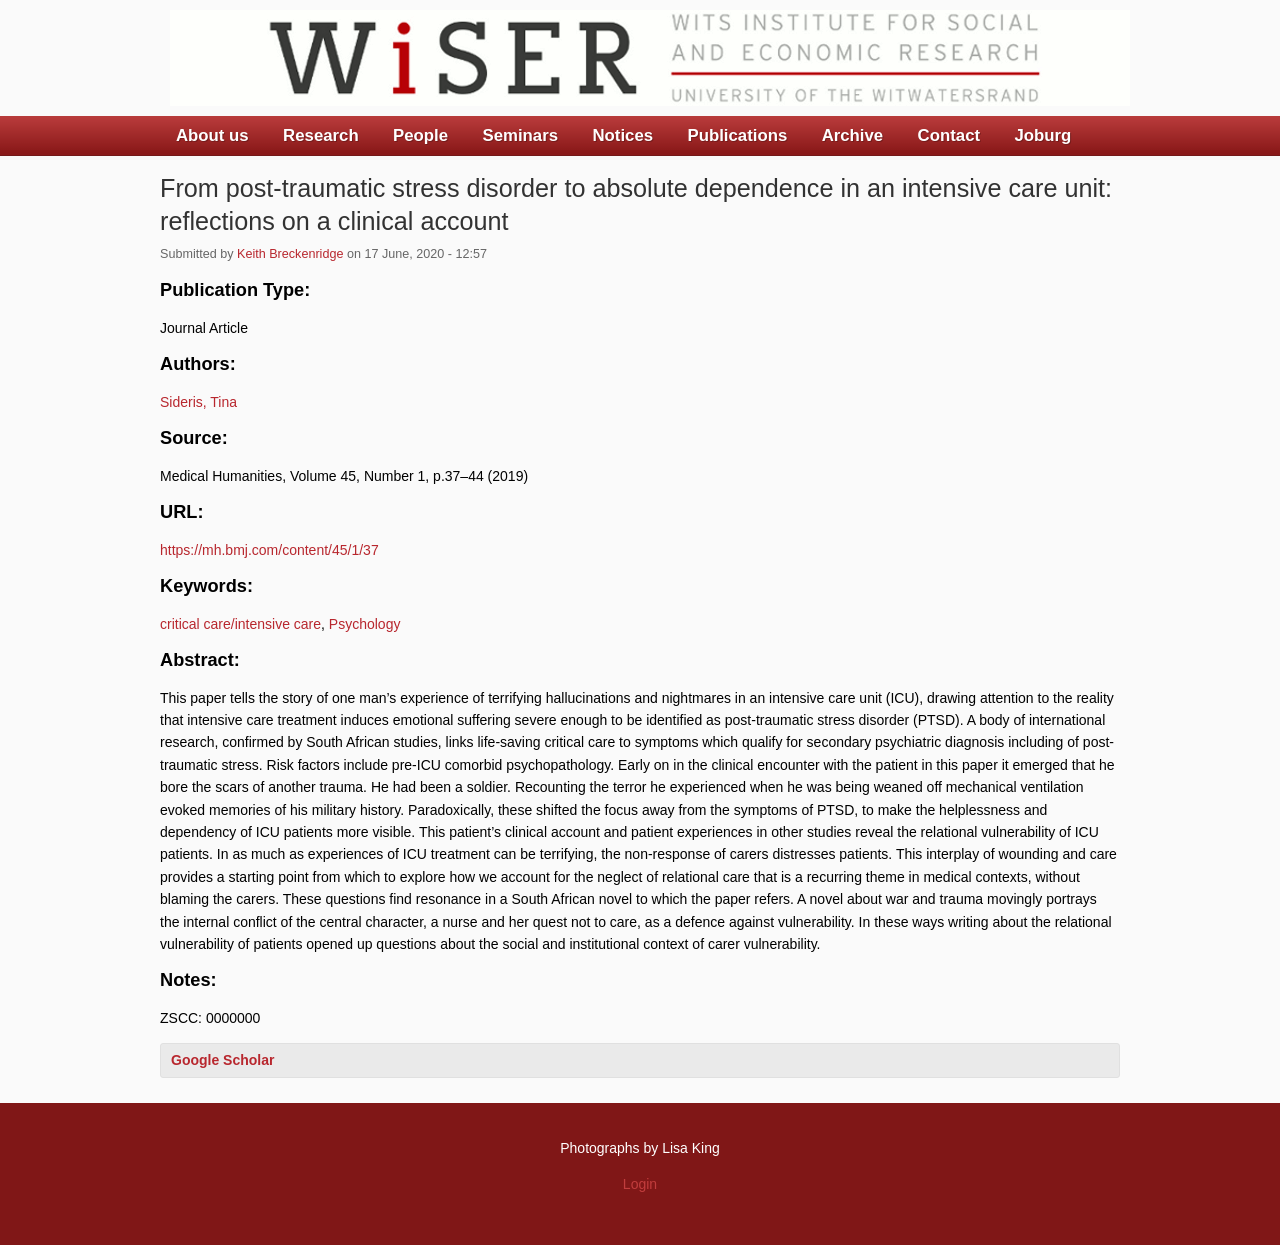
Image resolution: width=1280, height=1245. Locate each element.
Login (640, 1184)
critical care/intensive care (240, 624)
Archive (853, 135)
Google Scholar (222, 1060)
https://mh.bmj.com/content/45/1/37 (269, 550)
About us (212, 135)
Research (321, 135)
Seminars (521, 135)
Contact (949, 135)
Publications (737, 135)
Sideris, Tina (198, 402)
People (420, 135)
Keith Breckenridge (290, 254)
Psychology (365, 624)
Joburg (1042, 135)
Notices (622, 135)
